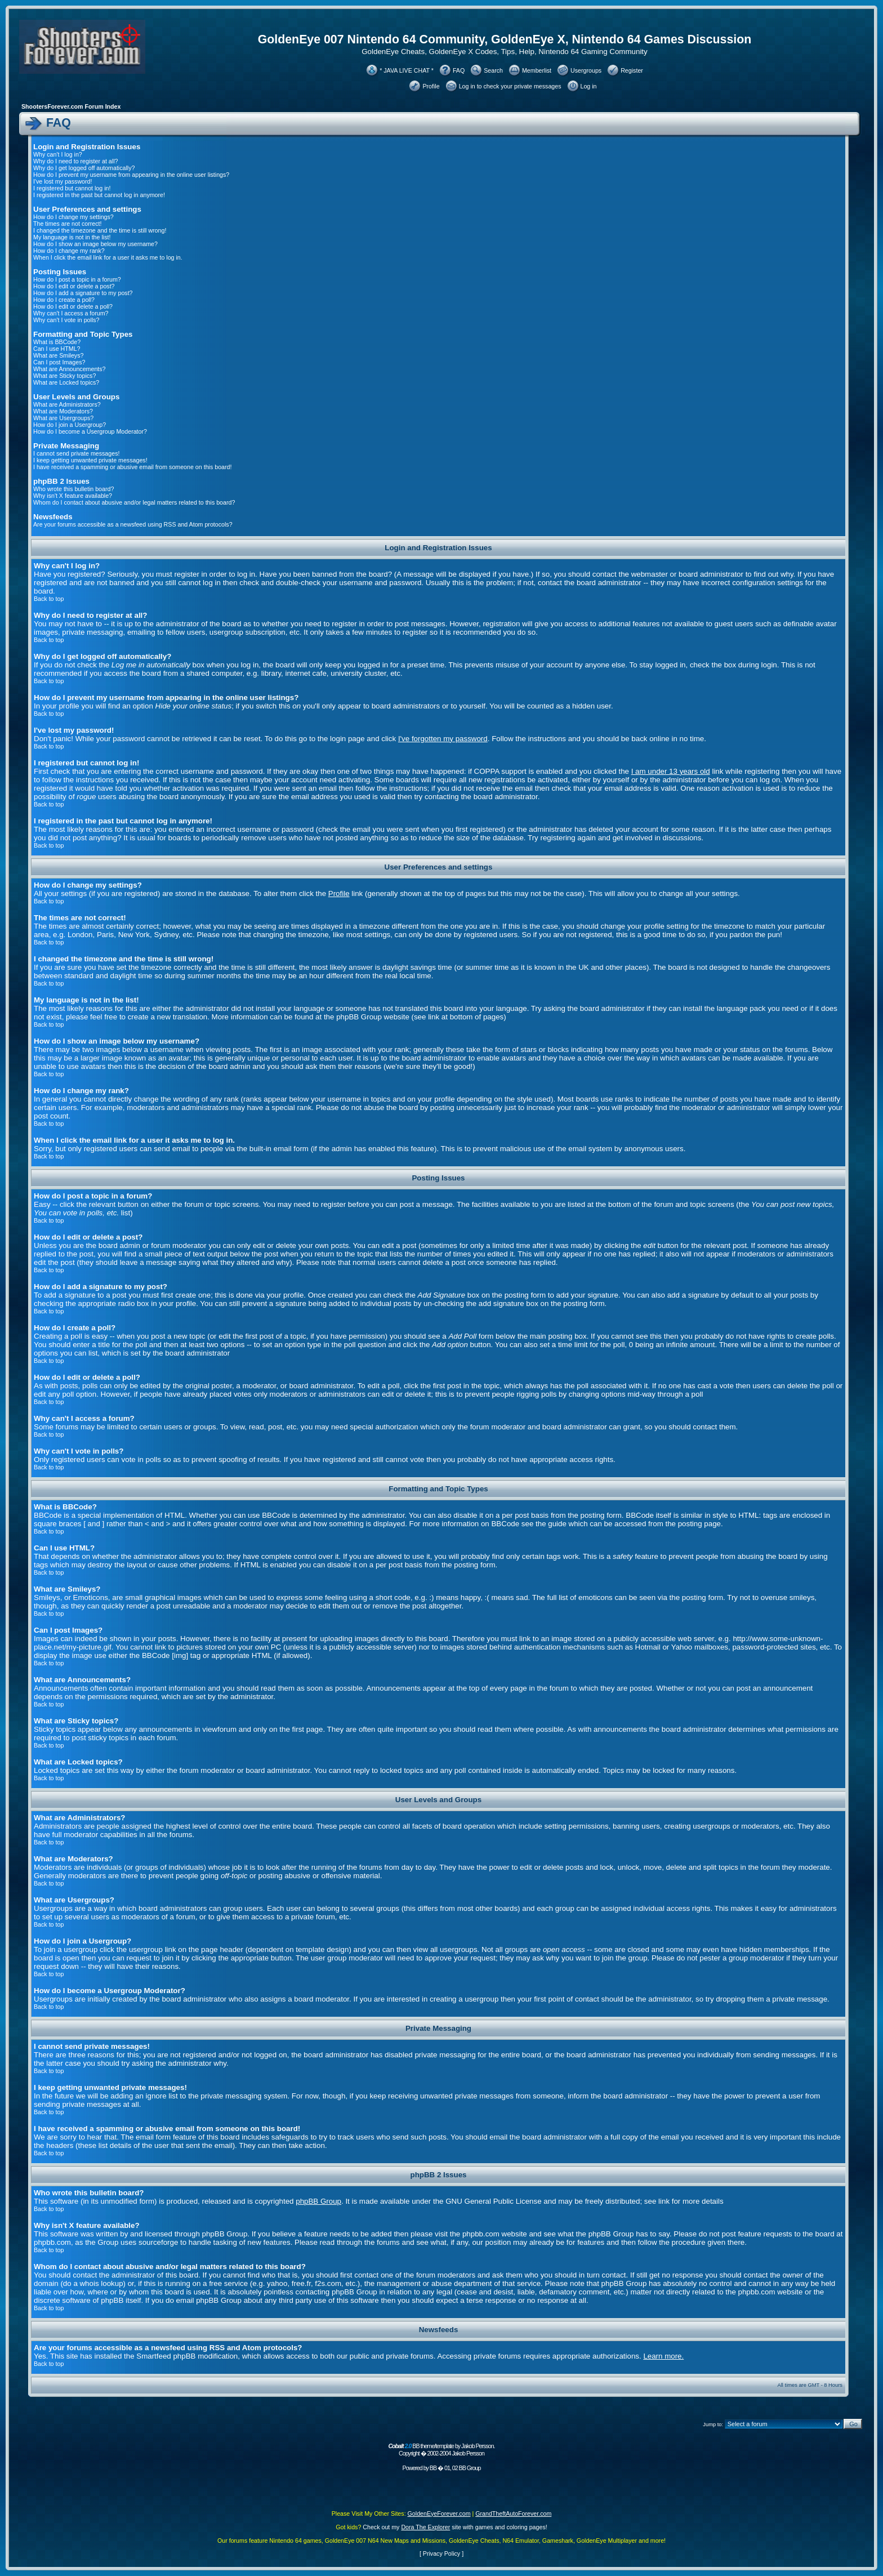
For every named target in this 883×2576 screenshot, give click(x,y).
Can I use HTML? (57, 348)
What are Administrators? (67, 404)
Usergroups (585, 70)
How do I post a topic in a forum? (77, 279)
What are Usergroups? (63, 418)
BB (433, 2467)
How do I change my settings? (73, 216)
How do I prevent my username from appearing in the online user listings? (131, 174)
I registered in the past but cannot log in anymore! (99, 194)
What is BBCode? (57, 341)
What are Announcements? (69, 369)
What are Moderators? (63, 411)
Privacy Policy (441, 2553)
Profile (430, 86)
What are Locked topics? (66, 382)
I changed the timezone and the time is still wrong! (99, 230)
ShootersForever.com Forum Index (71, 106)
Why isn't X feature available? (72, 495)
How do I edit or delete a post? (74, 286)
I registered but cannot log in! (71, 188)
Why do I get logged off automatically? (84, 167)
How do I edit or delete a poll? (73, 306)
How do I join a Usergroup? (69, 424)
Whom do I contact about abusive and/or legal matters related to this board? (134, 502)
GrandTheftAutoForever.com (513, 2513)
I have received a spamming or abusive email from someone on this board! (132, 466)
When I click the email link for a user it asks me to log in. (107, 257)
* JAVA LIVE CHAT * (407, 70)
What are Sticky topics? (64, 375)
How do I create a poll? (64, 299)
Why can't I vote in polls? (66, 320)
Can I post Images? (59, 362)
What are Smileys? (58, 355)
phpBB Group (318, 2201)
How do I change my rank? (69, 250)
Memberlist (536, 70)
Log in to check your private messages (510, 86)
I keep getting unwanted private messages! (90, 460)
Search (493, 70)
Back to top (49, 598)
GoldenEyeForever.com (439, 2513)
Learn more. (663, 2356)
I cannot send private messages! (76, 453)
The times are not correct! (67, 223)
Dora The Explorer (425, 2527)
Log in (589, 86)
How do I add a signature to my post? (83, 292)
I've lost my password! (62, 181)
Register (632, 70)
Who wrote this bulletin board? (73, 488)
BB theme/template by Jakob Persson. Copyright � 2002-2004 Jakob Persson (441, 2450)
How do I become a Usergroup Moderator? (90, 431)
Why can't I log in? (57, 154)
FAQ (459, 70)
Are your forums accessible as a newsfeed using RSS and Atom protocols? (133, 524)
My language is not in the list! (71, 237)
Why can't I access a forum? (71, 313)
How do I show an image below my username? (95, 243)
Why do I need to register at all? (75, 161)
